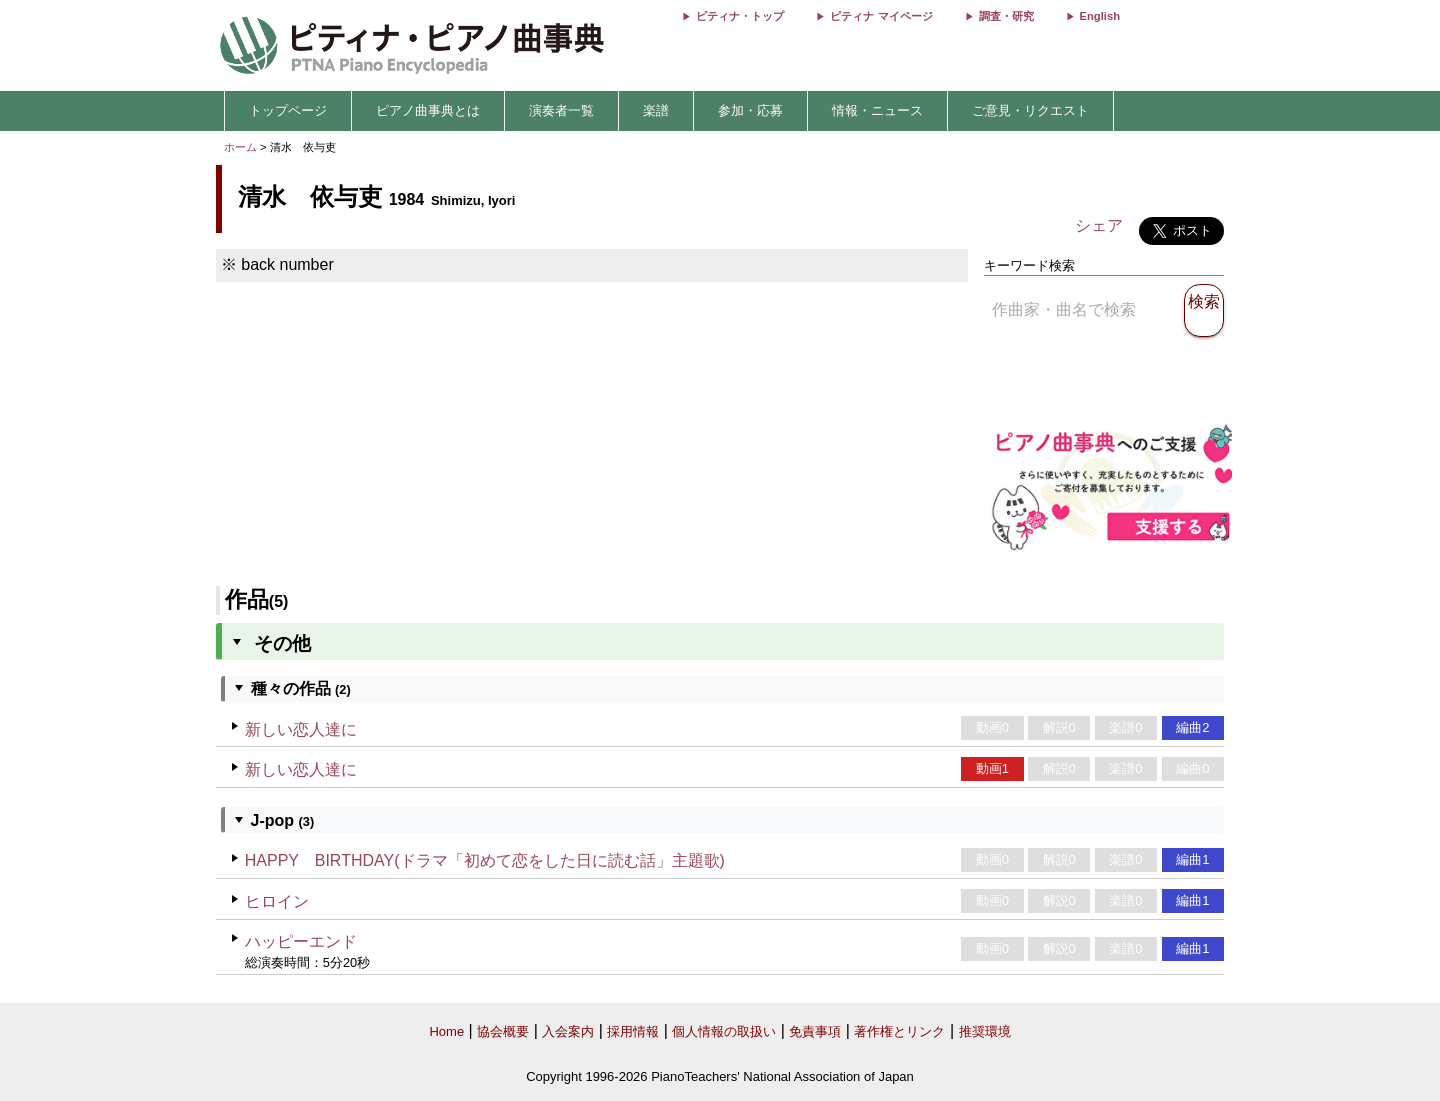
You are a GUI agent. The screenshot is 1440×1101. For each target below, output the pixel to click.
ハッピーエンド (301, 941)
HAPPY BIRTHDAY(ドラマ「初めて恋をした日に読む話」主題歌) (485, 860)
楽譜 (656, 110)
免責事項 (815, 1031)
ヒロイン (277, 901)
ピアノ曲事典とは (428, 110)
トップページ (288, 110)
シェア (1099, 225)
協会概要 (503, 1031)
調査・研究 (1006, 16)
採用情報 (633, 1031)
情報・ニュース (877, 110)
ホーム (240, 147)
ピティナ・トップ (740, 16)
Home (446, 1031)
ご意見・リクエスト (1030, 110)
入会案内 (568, 1031)
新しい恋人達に (301, 729)
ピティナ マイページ (881, 16)
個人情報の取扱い (724, 1031)
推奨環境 (985, 1031)
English (1100, 16)
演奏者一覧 (561, 110)
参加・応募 (750, 110)
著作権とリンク (899, 1031)
